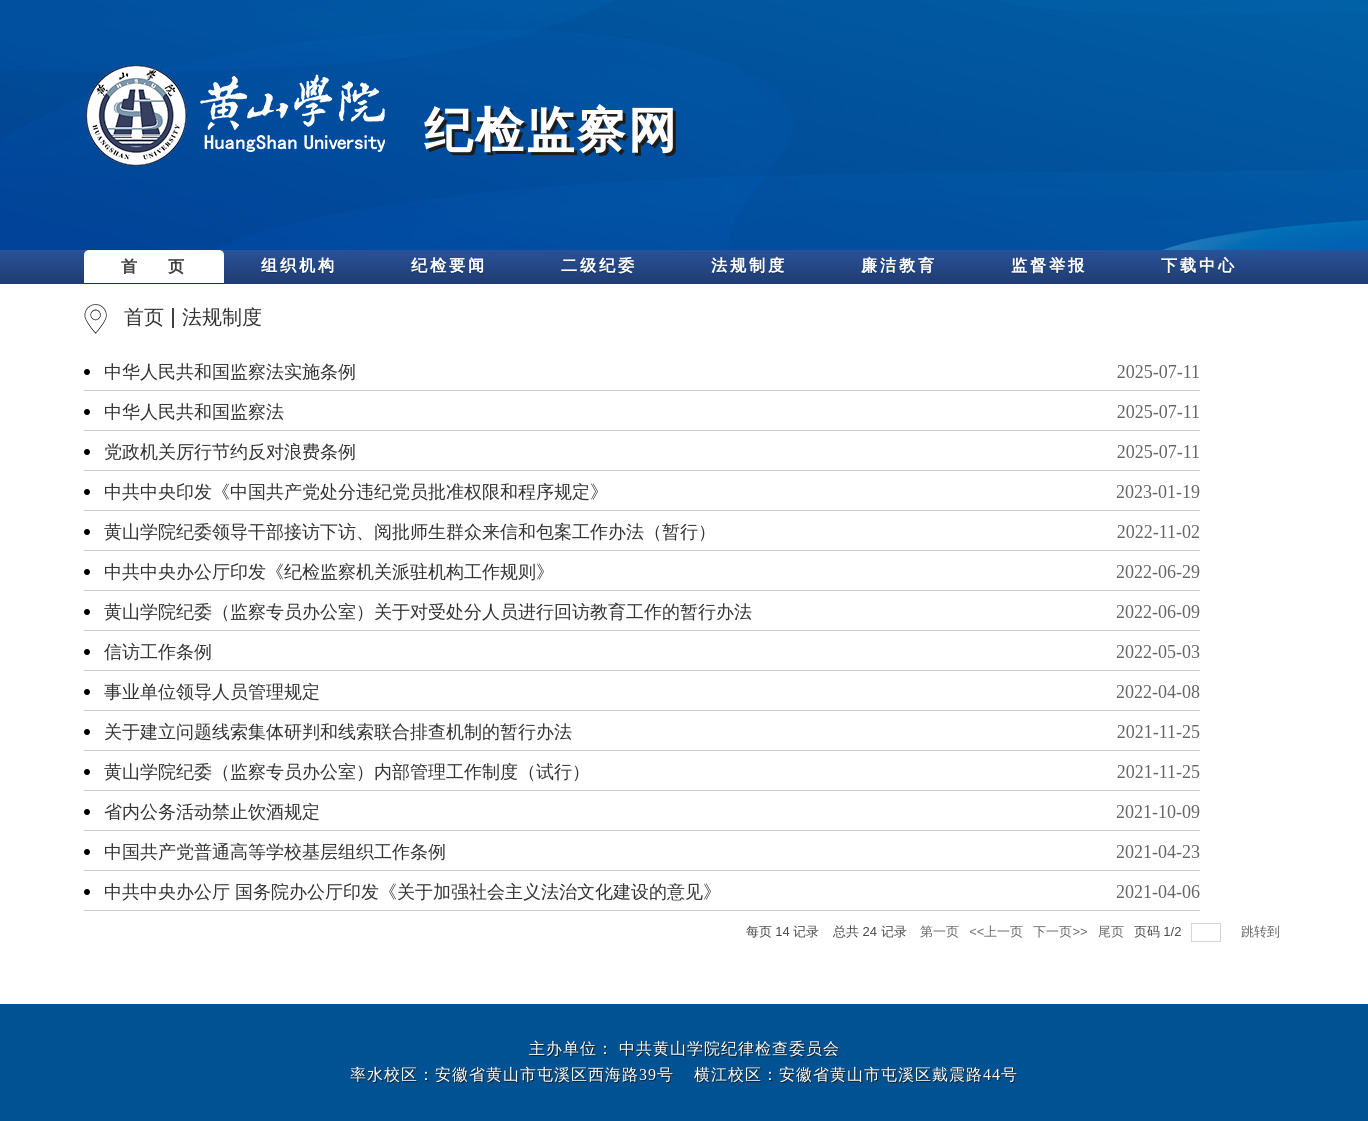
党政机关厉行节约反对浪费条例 (230, 452)
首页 (144, 317)
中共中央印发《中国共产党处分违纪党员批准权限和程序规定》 (356, 492)
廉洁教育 (899, 265)
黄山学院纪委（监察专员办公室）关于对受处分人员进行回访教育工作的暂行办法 (428, 612)
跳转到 (1262, 931)
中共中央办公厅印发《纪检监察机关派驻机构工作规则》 (329, 572)
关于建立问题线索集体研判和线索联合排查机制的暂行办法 (338, 732)
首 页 (154, 266)
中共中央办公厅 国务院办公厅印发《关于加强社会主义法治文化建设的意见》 (412, 892)
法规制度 (749, 265)
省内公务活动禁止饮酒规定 (212, 812)
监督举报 (1049, 265)
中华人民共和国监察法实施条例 (230, 372)
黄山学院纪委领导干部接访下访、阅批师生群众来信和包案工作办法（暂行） (410, 532)
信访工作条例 (158, 652)
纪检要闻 (449, 265)
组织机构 (299, 265)
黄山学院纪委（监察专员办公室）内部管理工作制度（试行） (347, 772)
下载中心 (1199, 265)
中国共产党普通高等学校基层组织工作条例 (275, 852)
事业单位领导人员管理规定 (212, 692)
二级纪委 (599, 265)
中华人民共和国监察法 (194, 412)
